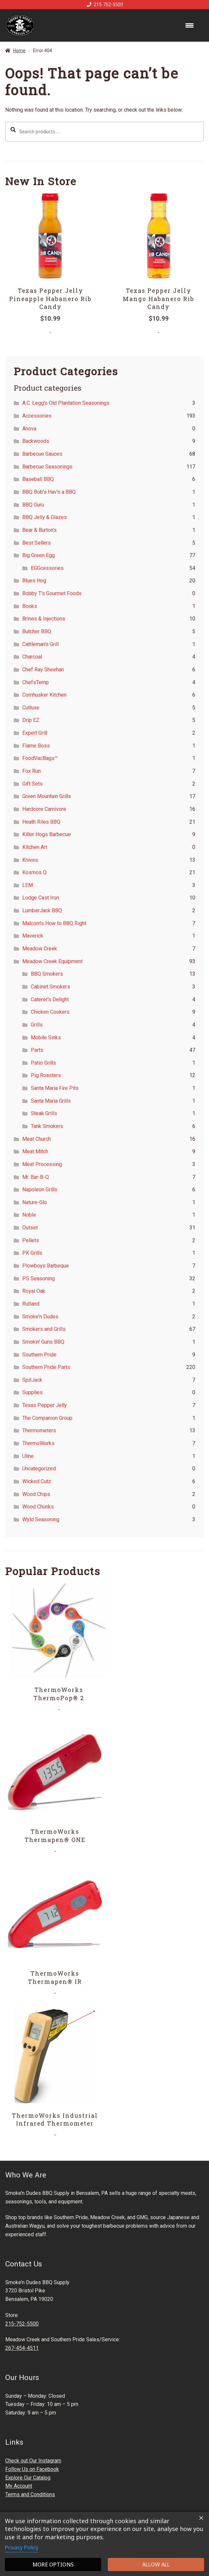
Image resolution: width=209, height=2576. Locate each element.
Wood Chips (36, 1494)
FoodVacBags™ (40, 758)
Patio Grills (43, 1063)
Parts (37, 1050)
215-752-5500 (104, 4)
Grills (37, 1025)
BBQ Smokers (47, 974)
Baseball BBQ (38, 479)
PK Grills (32, 1253)
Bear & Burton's (39, 530)
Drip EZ (30, 720)
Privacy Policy (21, 2547)
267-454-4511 (22, 2348)
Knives (30, 860)
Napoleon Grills (39, 1189)
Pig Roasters (46, 1075)
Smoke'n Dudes (40, 1316)
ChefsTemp (35, 682)
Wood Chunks (38, 1507)
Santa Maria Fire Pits (55, 1088)
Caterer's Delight (50, 999)
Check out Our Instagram (33, 2460)
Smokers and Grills (44, 1329)
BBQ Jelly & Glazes (44, 517)
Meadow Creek (39, 948)
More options (53, 2564)
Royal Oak (33, 1291)
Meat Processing (42, 1164)
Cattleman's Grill (40, 644)
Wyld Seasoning (40, 1519)
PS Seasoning (38, 1278)
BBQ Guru (33, 505)
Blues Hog (34, 580)
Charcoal (32, 657)
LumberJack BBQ (42, 910)
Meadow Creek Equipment (52, 961)
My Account (18, 2486)
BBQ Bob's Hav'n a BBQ (49, 492)
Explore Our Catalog (27, 2478)
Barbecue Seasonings (47, 467)
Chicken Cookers (50, 1012)
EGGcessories (47, 568)
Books (29, 606)
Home (19, 50)
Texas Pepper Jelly (44, 1405)
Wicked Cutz (36, 1481)
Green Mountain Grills (46, 796)
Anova (29, 428)
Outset (30, 1227)
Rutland (30, 1304)
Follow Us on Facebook (32, 2469)
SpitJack (32, 1380)
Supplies (32, 1392)
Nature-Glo (34, 1202)
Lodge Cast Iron (40, 898)
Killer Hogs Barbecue (46, 834)
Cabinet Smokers (50, 987)
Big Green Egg (38, 555)
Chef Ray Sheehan (43, 669)
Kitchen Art (34, 847)
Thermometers (39, 1430)
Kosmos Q (34, 872)
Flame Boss (36, 746)
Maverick (32, 936)
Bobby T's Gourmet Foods (52, 593)
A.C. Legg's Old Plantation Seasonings (65, 403)
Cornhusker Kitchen (44, 695)
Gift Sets (32, 784)
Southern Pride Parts (46, 1367)
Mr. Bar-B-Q (35, 1177)
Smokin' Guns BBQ (43, 1342)
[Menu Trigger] (189, 25)
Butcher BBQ (36, 631)
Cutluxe (30, 707)
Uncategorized (39, 1468)
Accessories (36, 416)
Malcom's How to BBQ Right (54, 923)
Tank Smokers (47, 1126)
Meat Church (36, 1139)
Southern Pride (39, 1355)
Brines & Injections (43, 619)
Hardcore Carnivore (44, 809)
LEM (27, 885)
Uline (28, 1456)
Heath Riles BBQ (41, 822)
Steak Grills (44, 1113)
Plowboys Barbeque (45, 1266)
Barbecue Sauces (42, 454)
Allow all (156, 2564)
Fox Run (31, 771)
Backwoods (35, 441)
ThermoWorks (38, 1443)
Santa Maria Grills (51, 1101)
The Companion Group (47, 1418)
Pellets (30, 1240)
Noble (29, 1215)
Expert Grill (34, 733)
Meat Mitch (35, 1151)
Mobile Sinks (46, 1037)
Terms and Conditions (30, 2494)
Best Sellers (36, 543)
